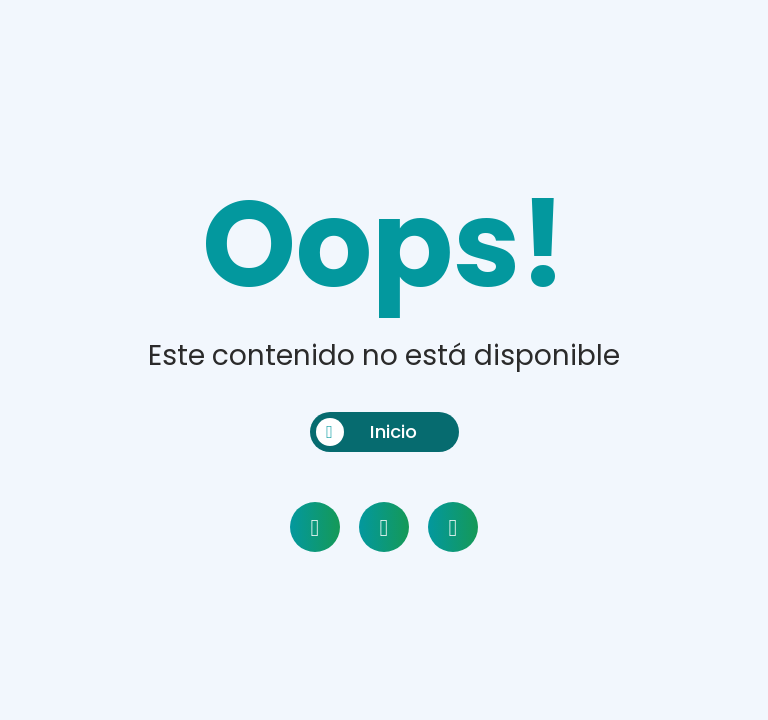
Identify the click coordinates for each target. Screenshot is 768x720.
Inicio (366, 432)
